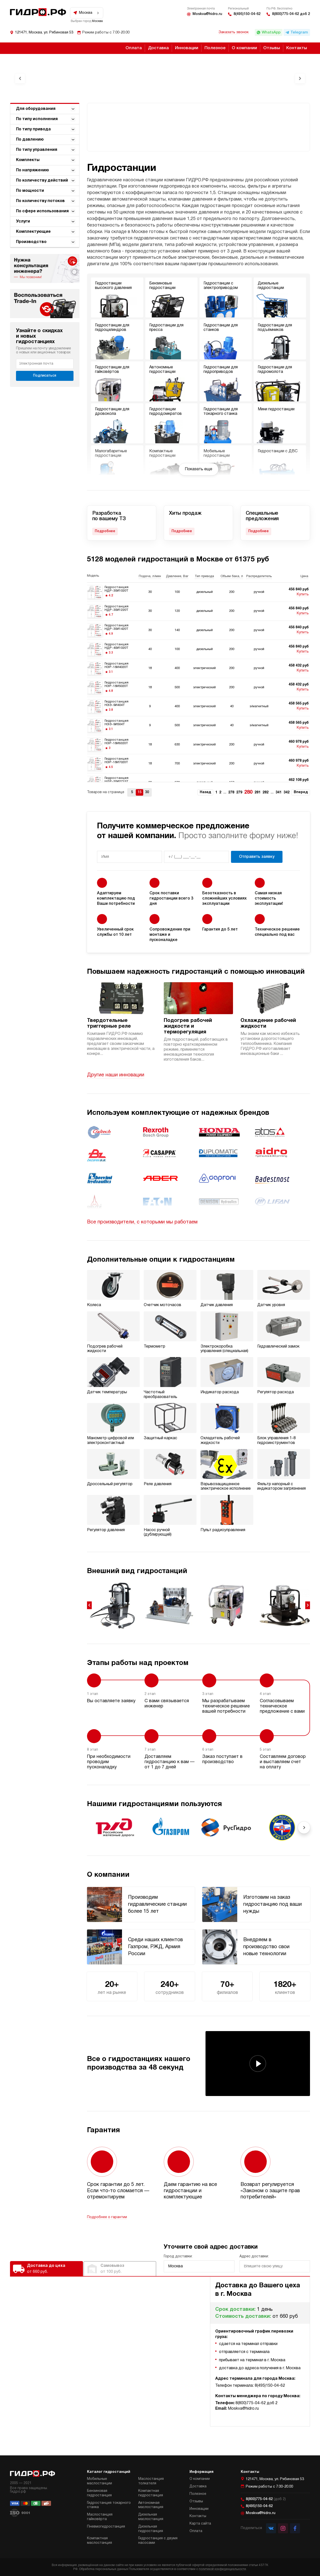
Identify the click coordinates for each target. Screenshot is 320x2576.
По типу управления (36, 150)
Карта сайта (200, 2523)
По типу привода (33, 129)
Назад (205, 792)
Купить (303, 594)
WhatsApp (271, 32)
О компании (244, 48)
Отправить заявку (256, 857)
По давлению (30, 139)
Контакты (296, 48)
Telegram (299, 32)
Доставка (158, 48)
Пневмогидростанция (106, 2526)
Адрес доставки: (254, 2256)
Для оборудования (36, 109)
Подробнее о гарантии (107, 2217)
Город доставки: (178, 2256)
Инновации (186, 48)
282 (265, 792)
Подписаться (44, 375)
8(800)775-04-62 (266, 2499)
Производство (31, 242)
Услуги (23, 221)
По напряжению (32, 170)
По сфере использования (42, 211)
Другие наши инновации (115, 1075)
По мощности (30, 191)
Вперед (301, 792)
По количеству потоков (40, 201)
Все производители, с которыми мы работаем (142, 1222)
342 (287, 792)
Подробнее (105, 531)
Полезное (215, 48)
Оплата (134, 48)
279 (239, 792)
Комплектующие (33, 232)
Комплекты (28, 160)
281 (257, 792)
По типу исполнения (37, 119)
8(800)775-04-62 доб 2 (291, 14)
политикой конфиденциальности (222, 2569)
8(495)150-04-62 (247, 14)
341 (279, 792)
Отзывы (271, 48)
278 (231, 792)
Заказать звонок (233, 32)
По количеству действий (42, 180)
